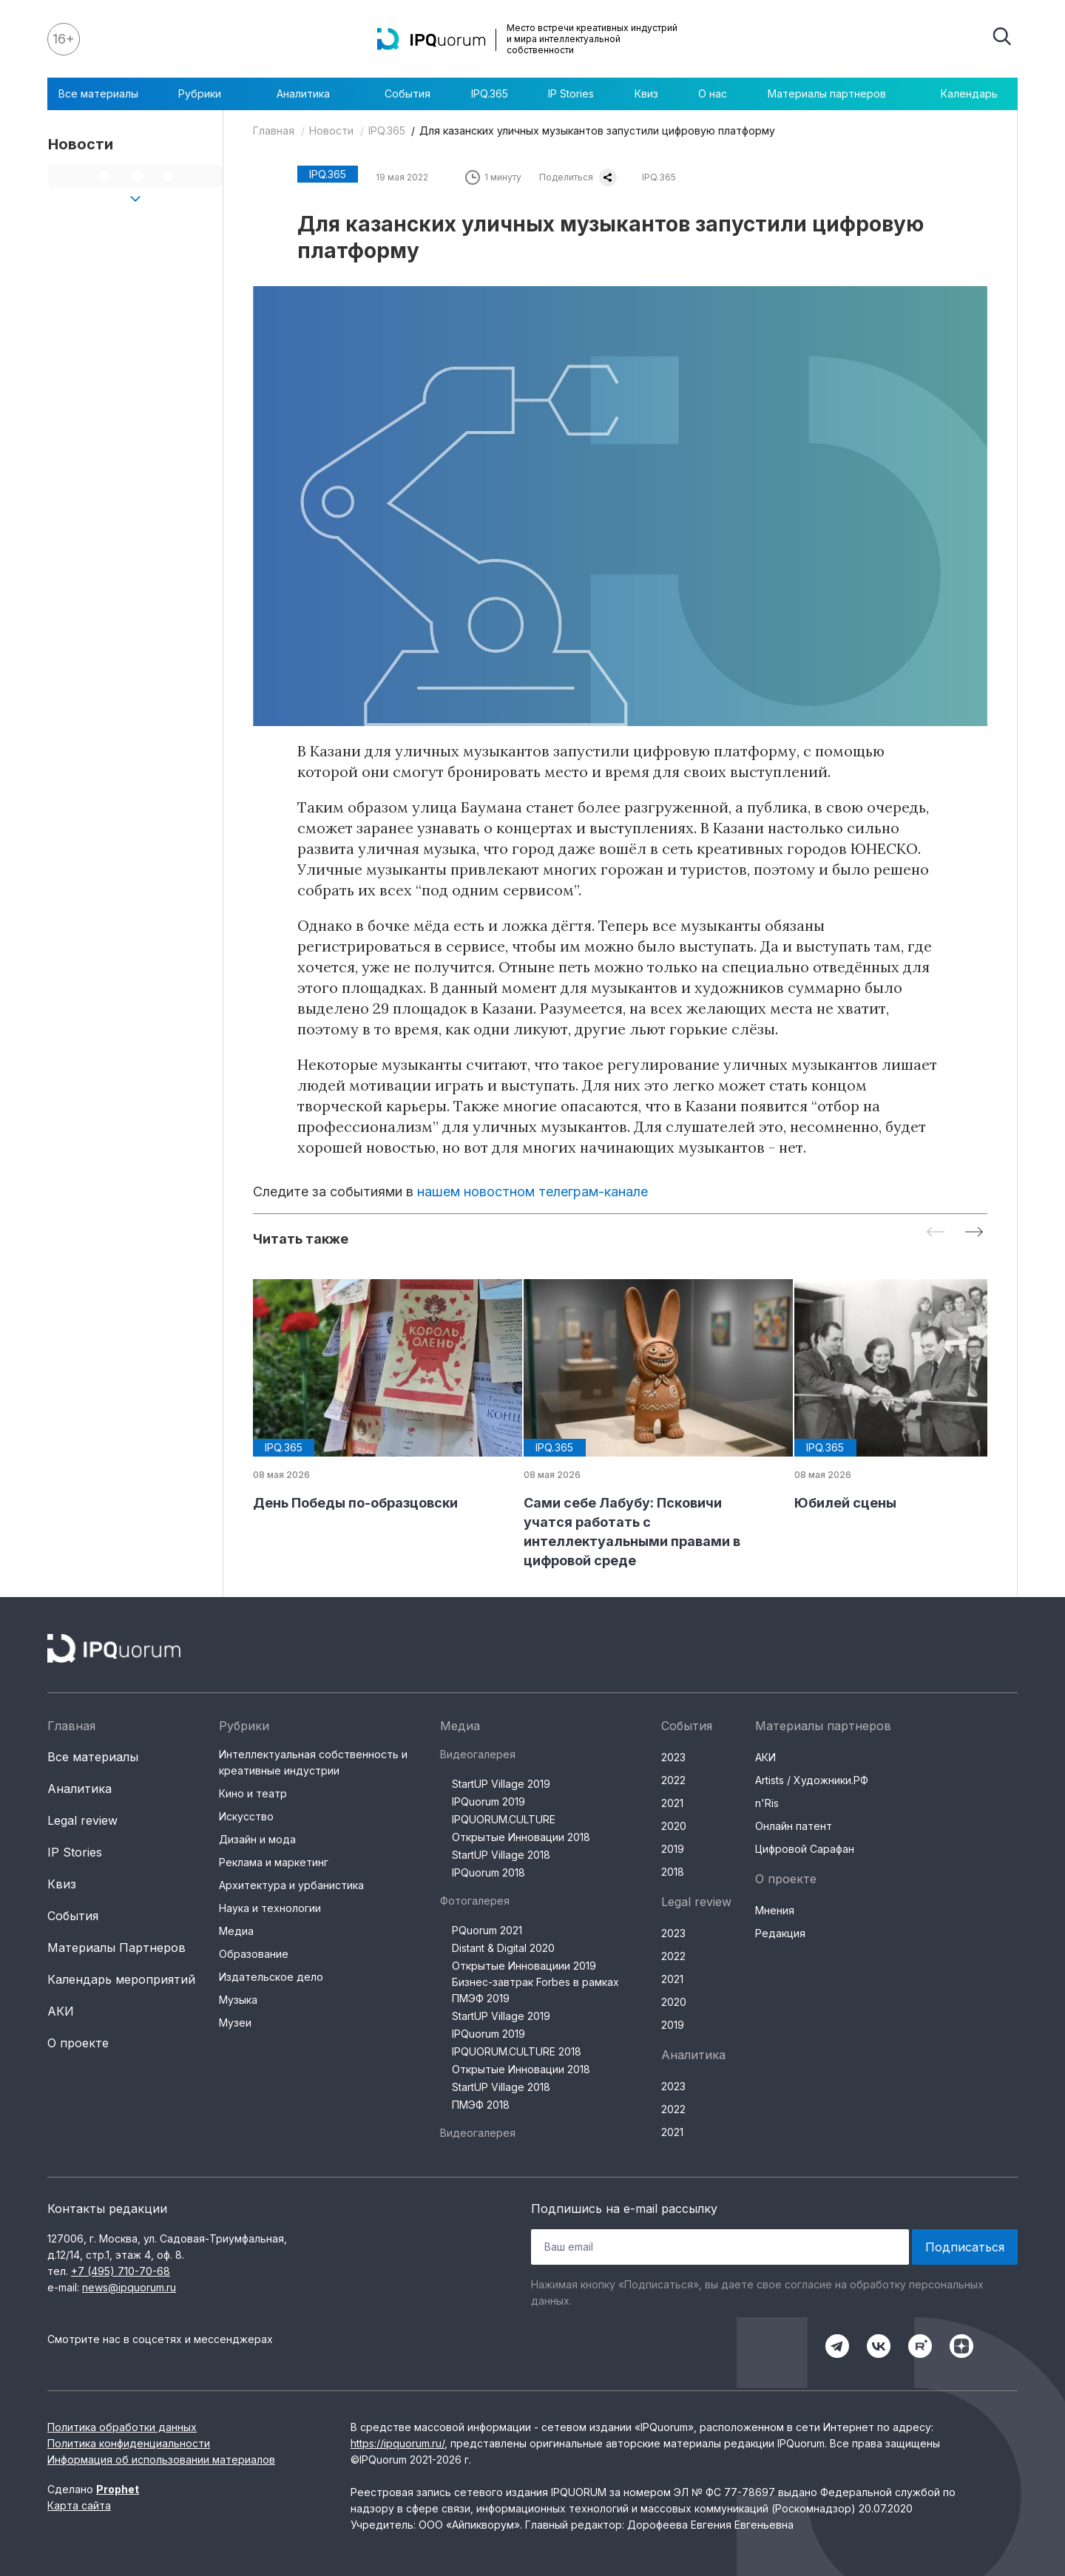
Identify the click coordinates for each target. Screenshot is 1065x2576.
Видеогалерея (477, 1754)
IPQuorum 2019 (488, 1801)
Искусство (246, 1816)
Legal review (82, 1820)
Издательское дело (271, 1976)
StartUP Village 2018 (501, 1854)
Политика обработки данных (122, 2427)
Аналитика (311, 94)
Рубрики (207, 94)
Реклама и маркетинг (273, 1862)
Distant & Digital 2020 (503, 1948)
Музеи (235, 2022)
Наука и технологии (270, 1908)
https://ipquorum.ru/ (397, 2443)
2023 (673, 1757)
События (407, 93)
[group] (376, 1396)
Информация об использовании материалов (161, 2459)
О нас (712, 93)
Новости (331, 130)
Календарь (969, 93)
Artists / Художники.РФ (811, 1780)
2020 (673, 1826)
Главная (273, 130)
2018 (672, 1871)
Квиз (646, 93)
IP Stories (571, 93)
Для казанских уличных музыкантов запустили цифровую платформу (597, 130)
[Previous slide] (935, 1233)
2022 (673, 1780)
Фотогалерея (475, 1900)
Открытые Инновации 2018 (521, 1837)
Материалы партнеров (834, 94)
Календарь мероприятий (121, 1979)
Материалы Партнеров (116, 1947)
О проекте (78, 2043)
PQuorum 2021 (487, 1930)
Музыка (238, 1999)
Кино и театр (253, 1793)
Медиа (236, 1931)
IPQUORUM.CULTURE (503, 1819)
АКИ (60, 2011)
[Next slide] (974, 1233)
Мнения (774, 1910)
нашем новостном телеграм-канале (532, 1191)
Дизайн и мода (257, 1839)
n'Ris (767, 1803)
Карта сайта (79, 2505)
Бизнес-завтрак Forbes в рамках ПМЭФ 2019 (535, 1990)
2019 (672, 1849)
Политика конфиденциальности (128, 2443)
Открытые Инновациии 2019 (524, 1965)
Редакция (780, 1933)
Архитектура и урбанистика (291, 1885)
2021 (672, 1803)
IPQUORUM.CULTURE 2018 (516, 2051)
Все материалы (98, 93)
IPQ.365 (489, 93)
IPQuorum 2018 (488, 1872)
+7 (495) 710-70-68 (120, 2271)
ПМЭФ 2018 (481, 2104)
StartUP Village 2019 (501, 1783)
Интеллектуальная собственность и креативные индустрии (313, 1762)
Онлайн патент (793, 1826)
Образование (253, 1954)
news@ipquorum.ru (129, 2287)
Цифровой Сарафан (804, 1849)
